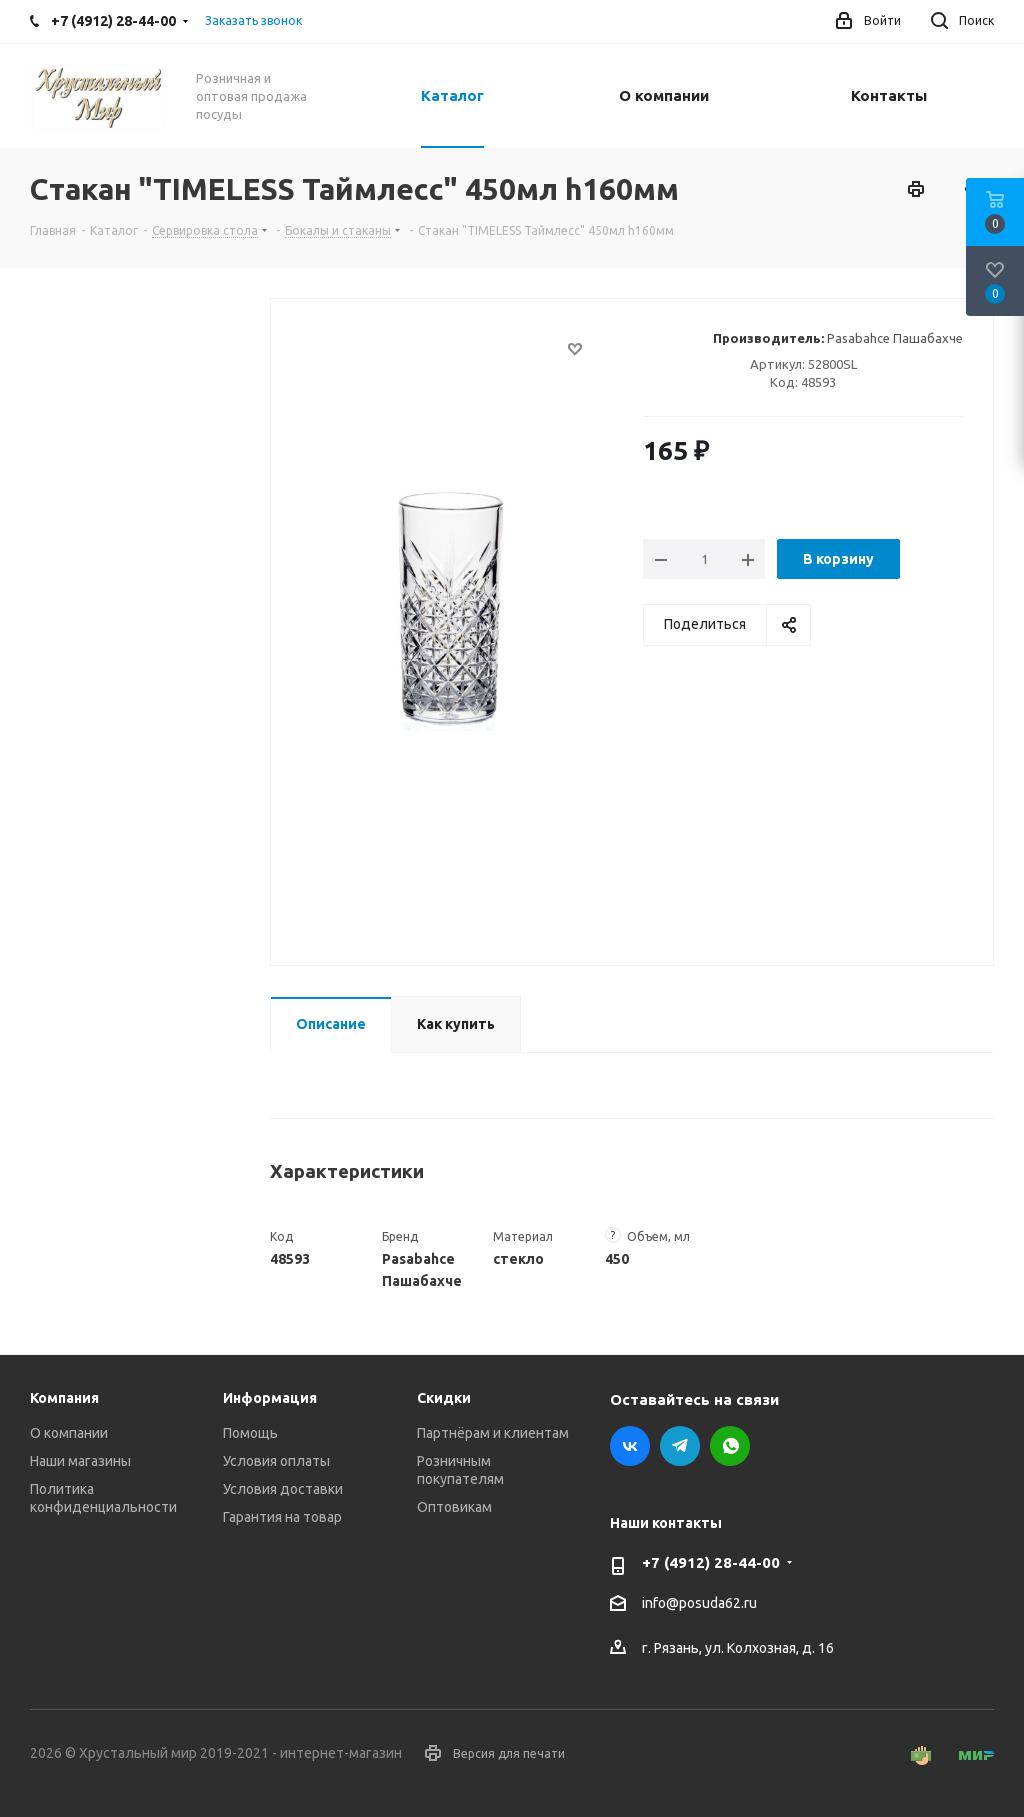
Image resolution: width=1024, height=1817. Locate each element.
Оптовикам (454, 1507)
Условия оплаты (276, 1461)
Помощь (250, 1433)
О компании (69, 1433)
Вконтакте (630, 1446)
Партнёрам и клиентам (493, 1433)
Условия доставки (283, 1489)
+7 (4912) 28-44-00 (711, 1562)
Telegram (680, 1446)
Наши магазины (80, 1461)
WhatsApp (730, 1446)
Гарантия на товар (282, 1517)
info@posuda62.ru (699, 1604)
